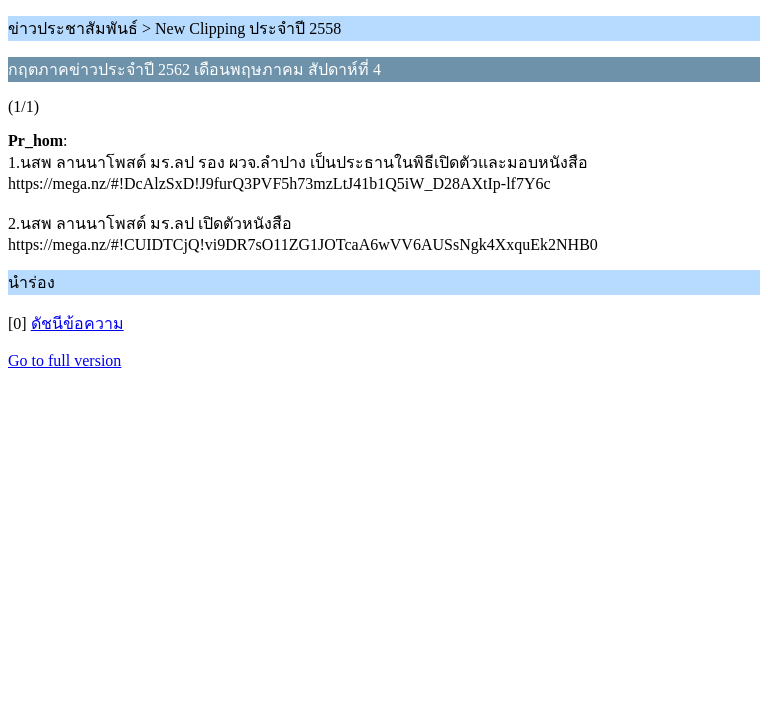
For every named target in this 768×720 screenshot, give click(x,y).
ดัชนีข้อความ (77, 323)
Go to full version (64, 360)
